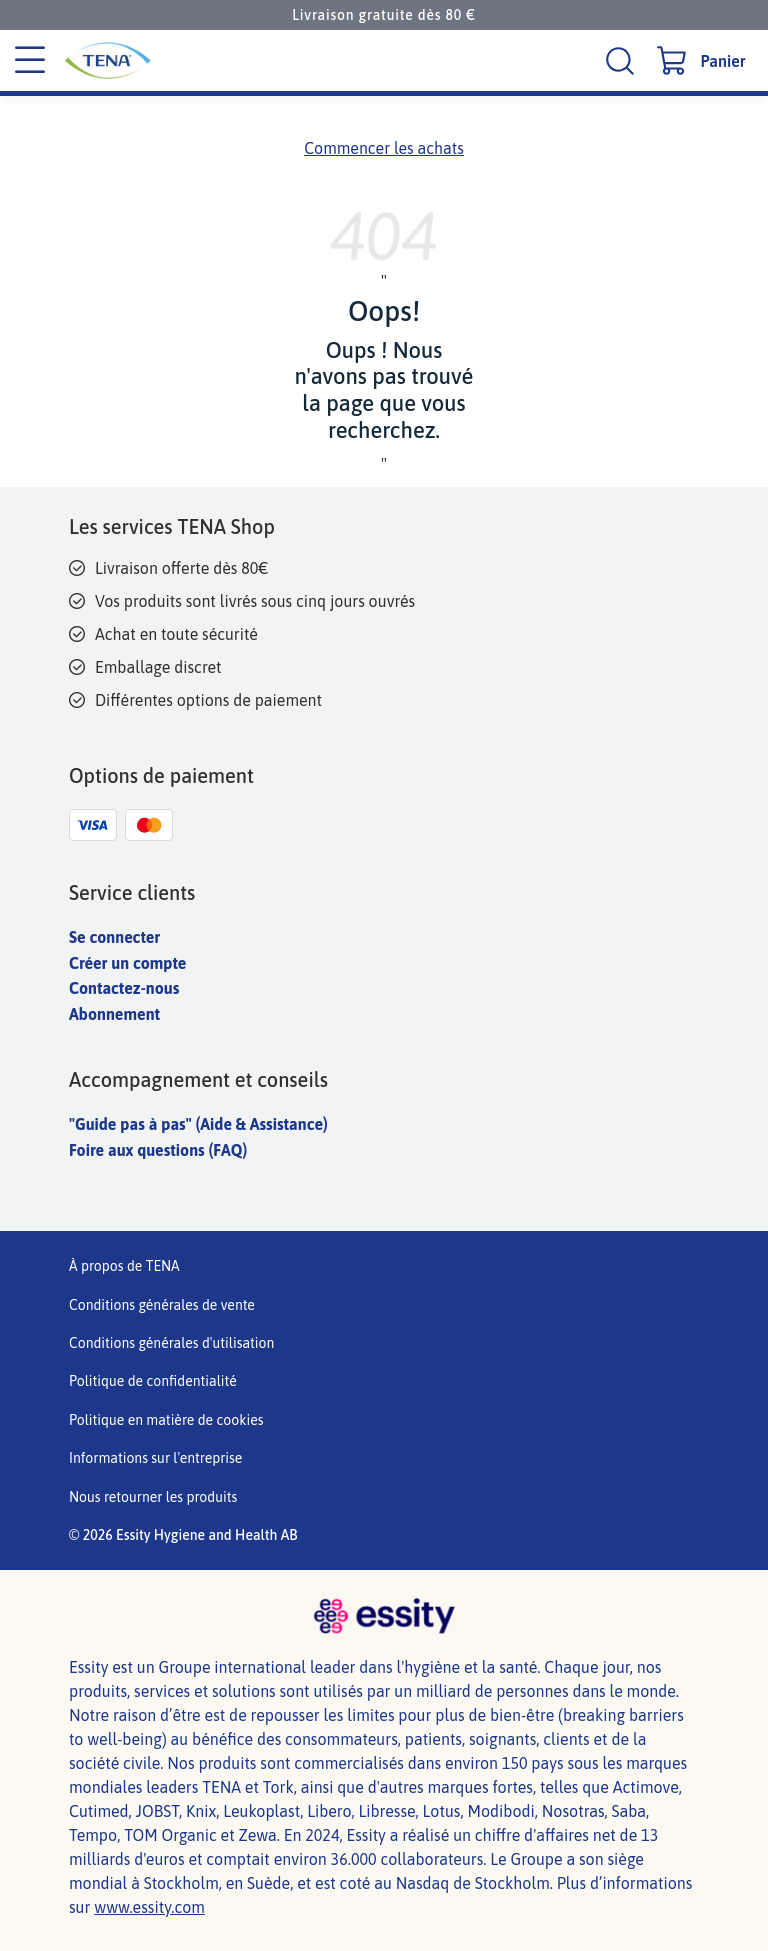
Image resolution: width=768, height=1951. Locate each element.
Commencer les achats (384, 148)
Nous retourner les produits (153, 1497)
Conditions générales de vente (162, 1305)
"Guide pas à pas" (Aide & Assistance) (198, 1124)
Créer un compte (127, 963)
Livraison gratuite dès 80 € (384, 15)
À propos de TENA (124, 1266)
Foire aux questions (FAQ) (158, 1150)
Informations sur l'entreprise (155, 1458)
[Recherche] (622, 60)
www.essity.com (149, 1907)
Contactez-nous (124, 988)
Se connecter (114, 937)
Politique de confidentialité (153, 1381)
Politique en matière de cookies (166, 1420)
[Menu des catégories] (30, 61)
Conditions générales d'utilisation (171, 1343)
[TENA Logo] (166, 60)
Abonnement (114, 1014)
